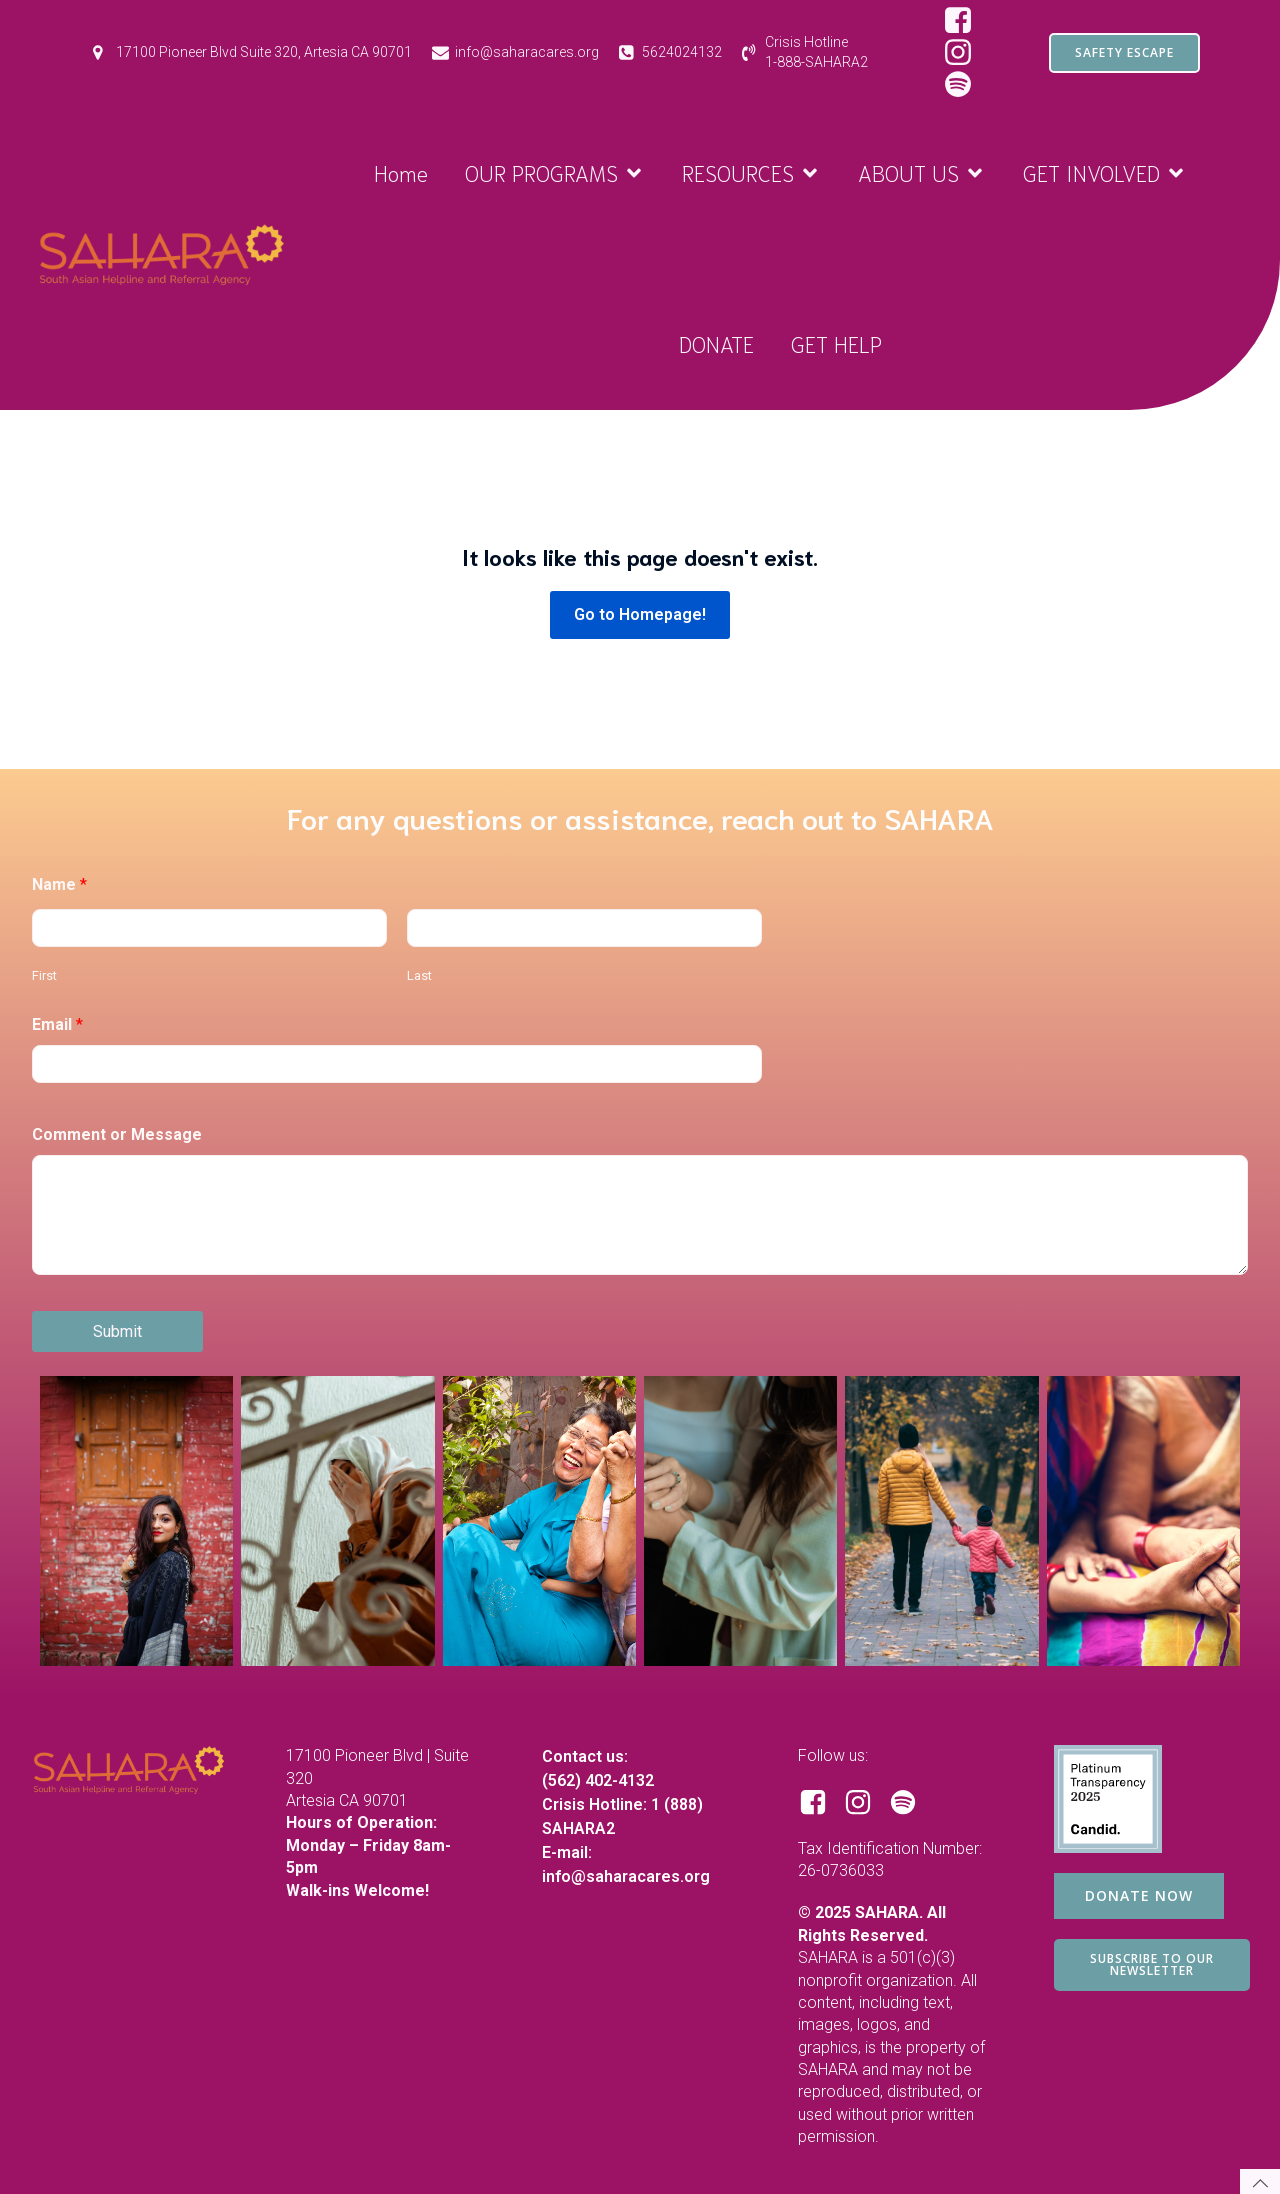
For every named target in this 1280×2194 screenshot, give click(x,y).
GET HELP (836, 343)
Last (419, 975)
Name (59, 884)
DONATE (716, 343)
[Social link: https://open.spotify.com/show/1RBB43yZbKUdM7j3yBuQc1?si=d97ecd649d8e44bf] (910, 1803)
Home (401, 172)
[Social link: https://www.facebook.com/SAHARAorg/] (965, 21)
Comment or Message (117, 1134)
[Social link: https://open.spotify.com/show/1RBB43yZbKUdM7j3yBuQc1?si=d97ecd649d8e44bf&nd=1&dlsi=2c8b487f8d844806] (965, 85)
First (44, 975)
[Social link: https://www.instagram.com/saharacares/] (965, 53)
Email (57, 1024)
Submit (117, 1331)
